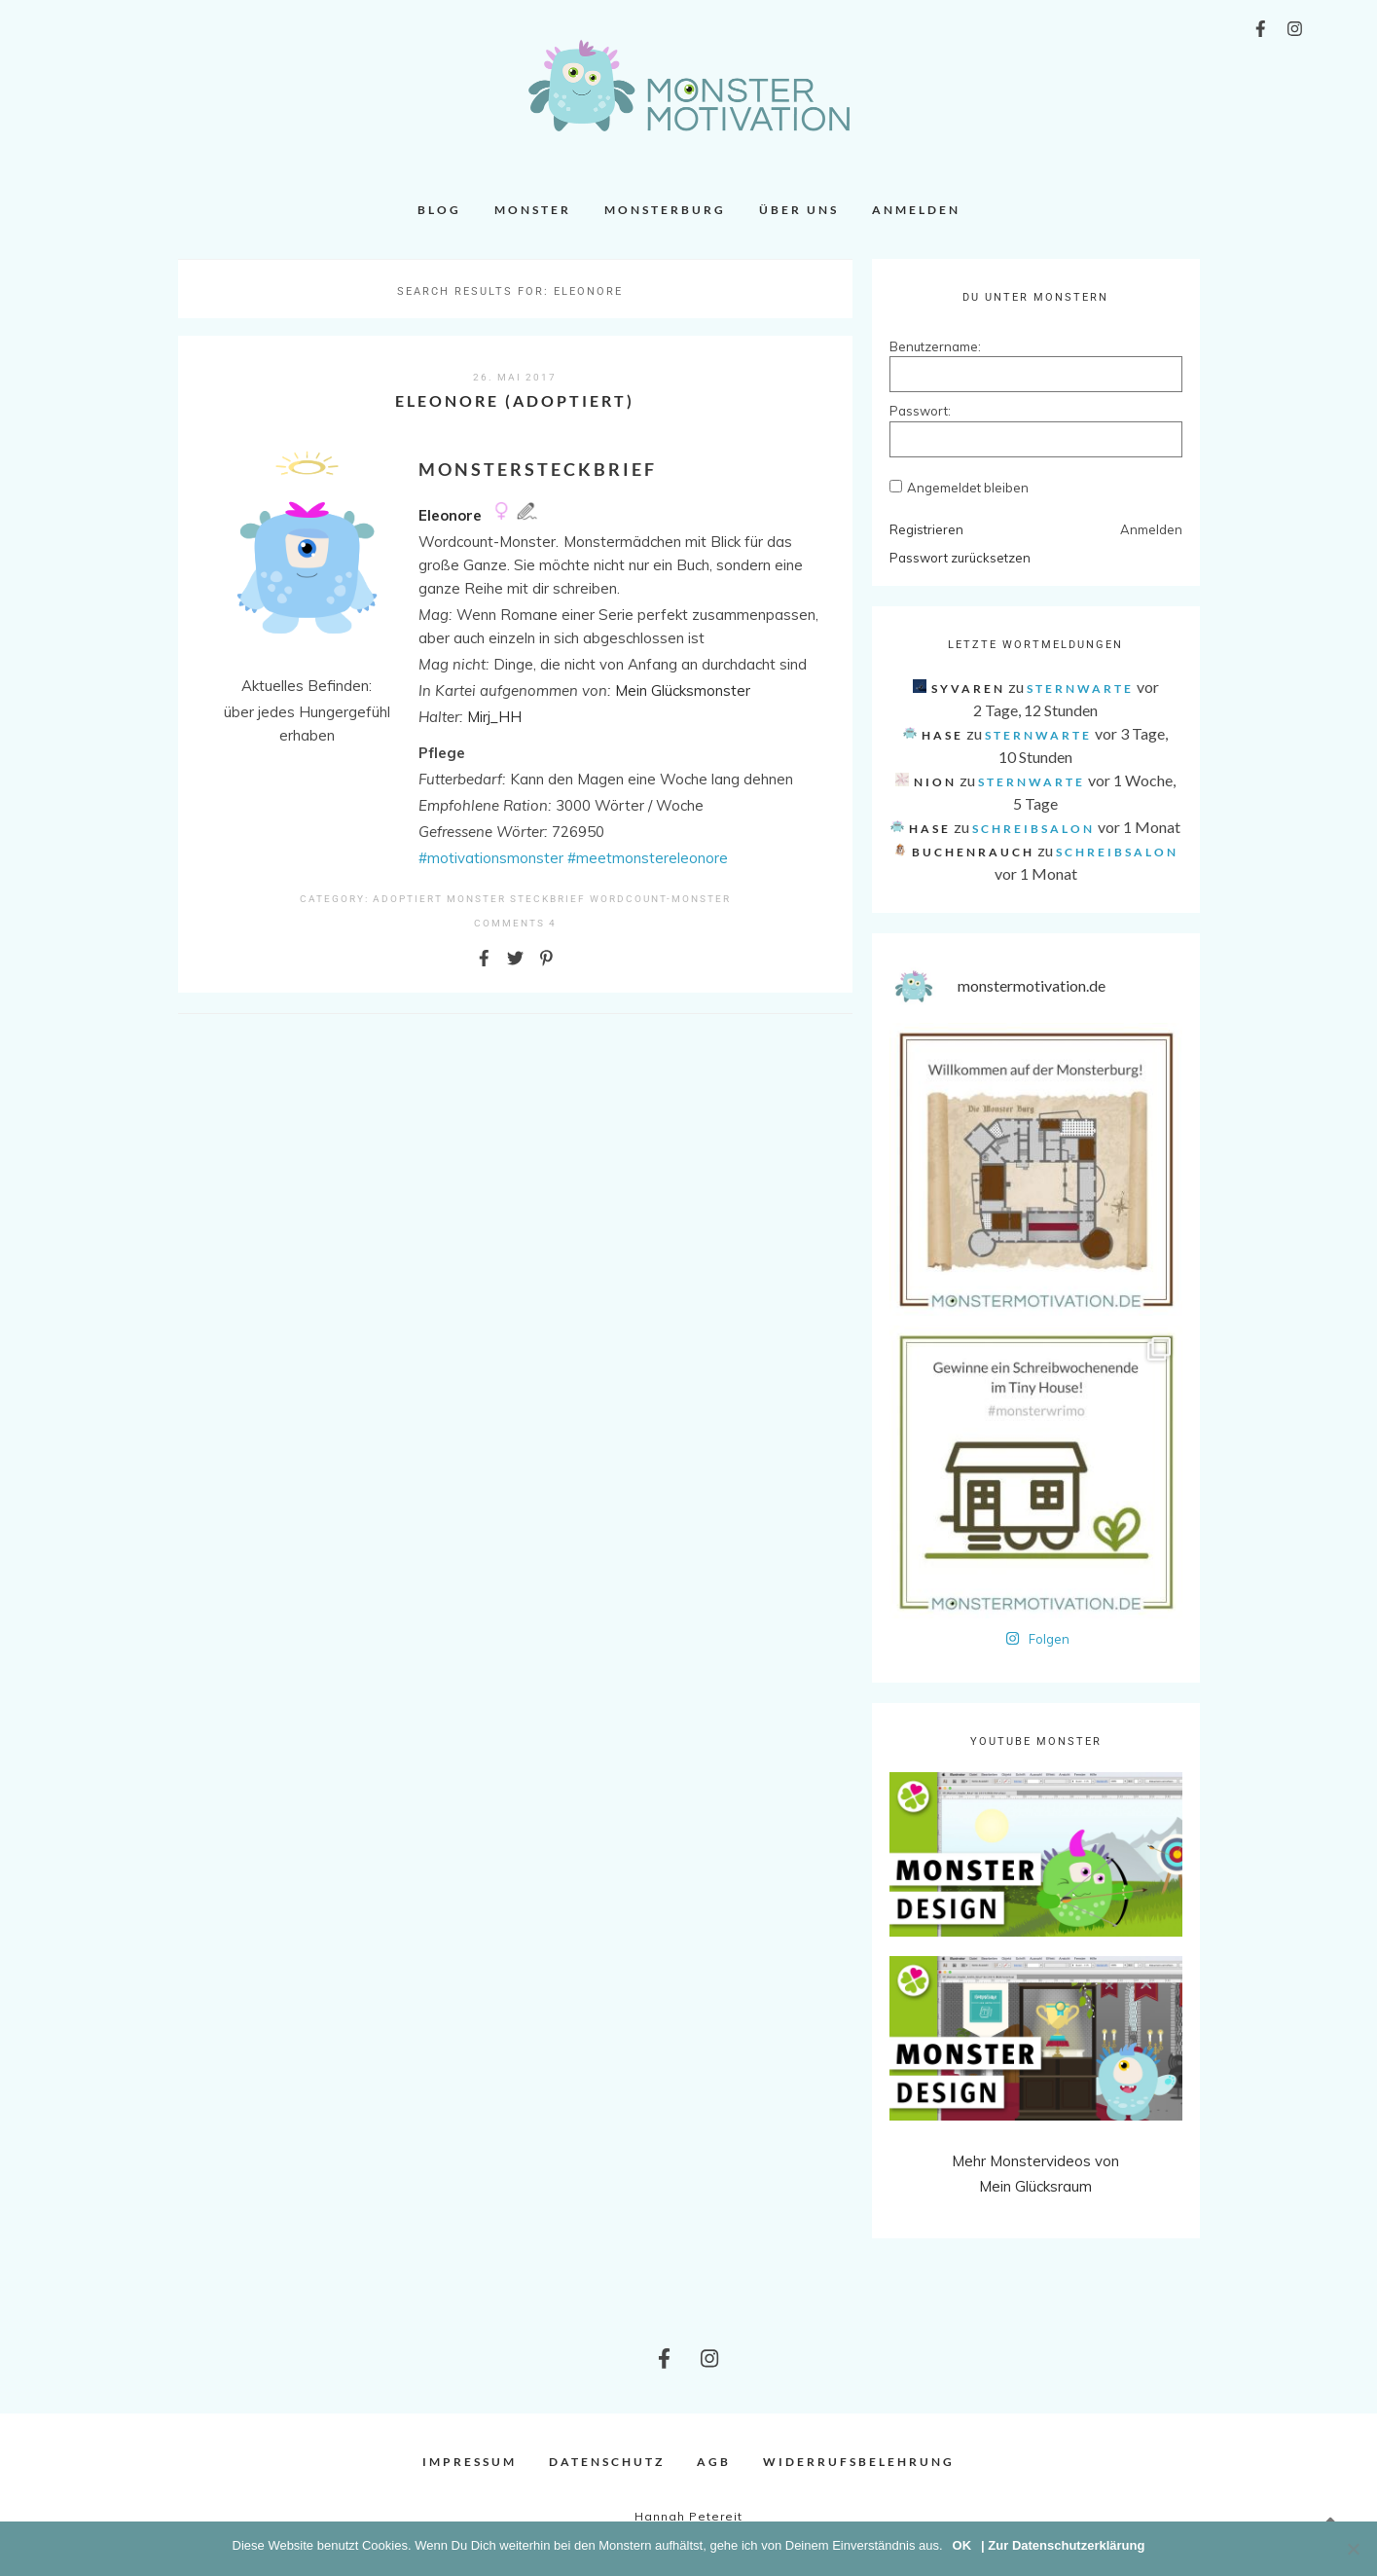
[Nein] (1352, 2548)
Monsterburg (665, 209)
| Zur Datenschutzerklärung (1062, 2545)
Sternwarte (1080, 688)
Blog (439, 209)
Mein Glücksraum (1035, 2186)
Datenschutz (607, 2461)
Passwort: (920, 410)
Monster (532, 209)
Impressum (469, 2461)
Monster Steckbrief (516, 898)
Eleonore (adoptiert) (514, 400)
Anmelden (916, 209)
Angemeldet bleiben (968, 487)
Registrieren (926, 529)
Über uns (799, 209)
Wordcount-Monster (660, 898)
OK (962, 2545)
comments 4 (515, 923)
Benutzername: (923, 346)
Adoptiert (408, 898)
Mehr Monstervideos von (1035, 2161)
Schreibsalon (1033, 828)
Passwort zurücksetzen (960, 557)
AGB (714, 2461)
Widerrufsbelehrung (859, 2461)
